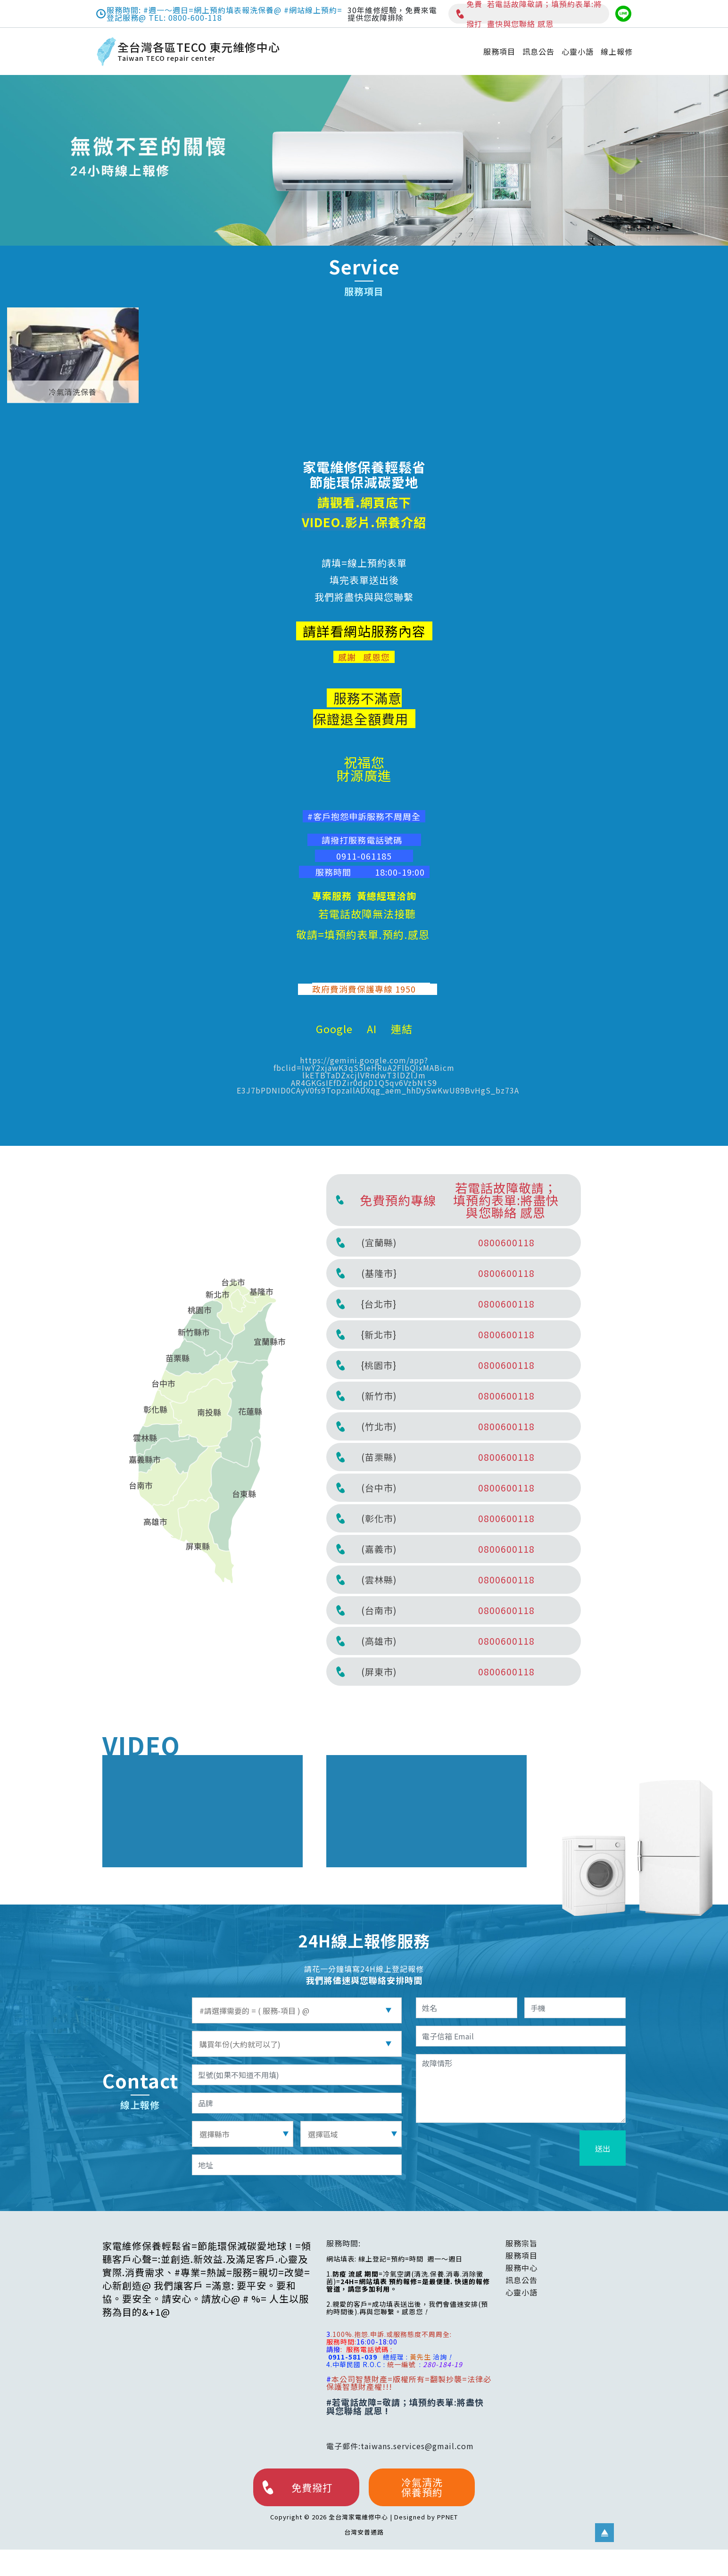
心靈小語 (578, 51)
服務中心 (521, 2267)
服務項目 (499, 51)
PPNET (447, 2516)
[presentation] (505, 2148)
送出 (602, 2148)
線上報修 (617, 51)
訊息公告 (538, 51)
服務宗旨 (521, 2243)
